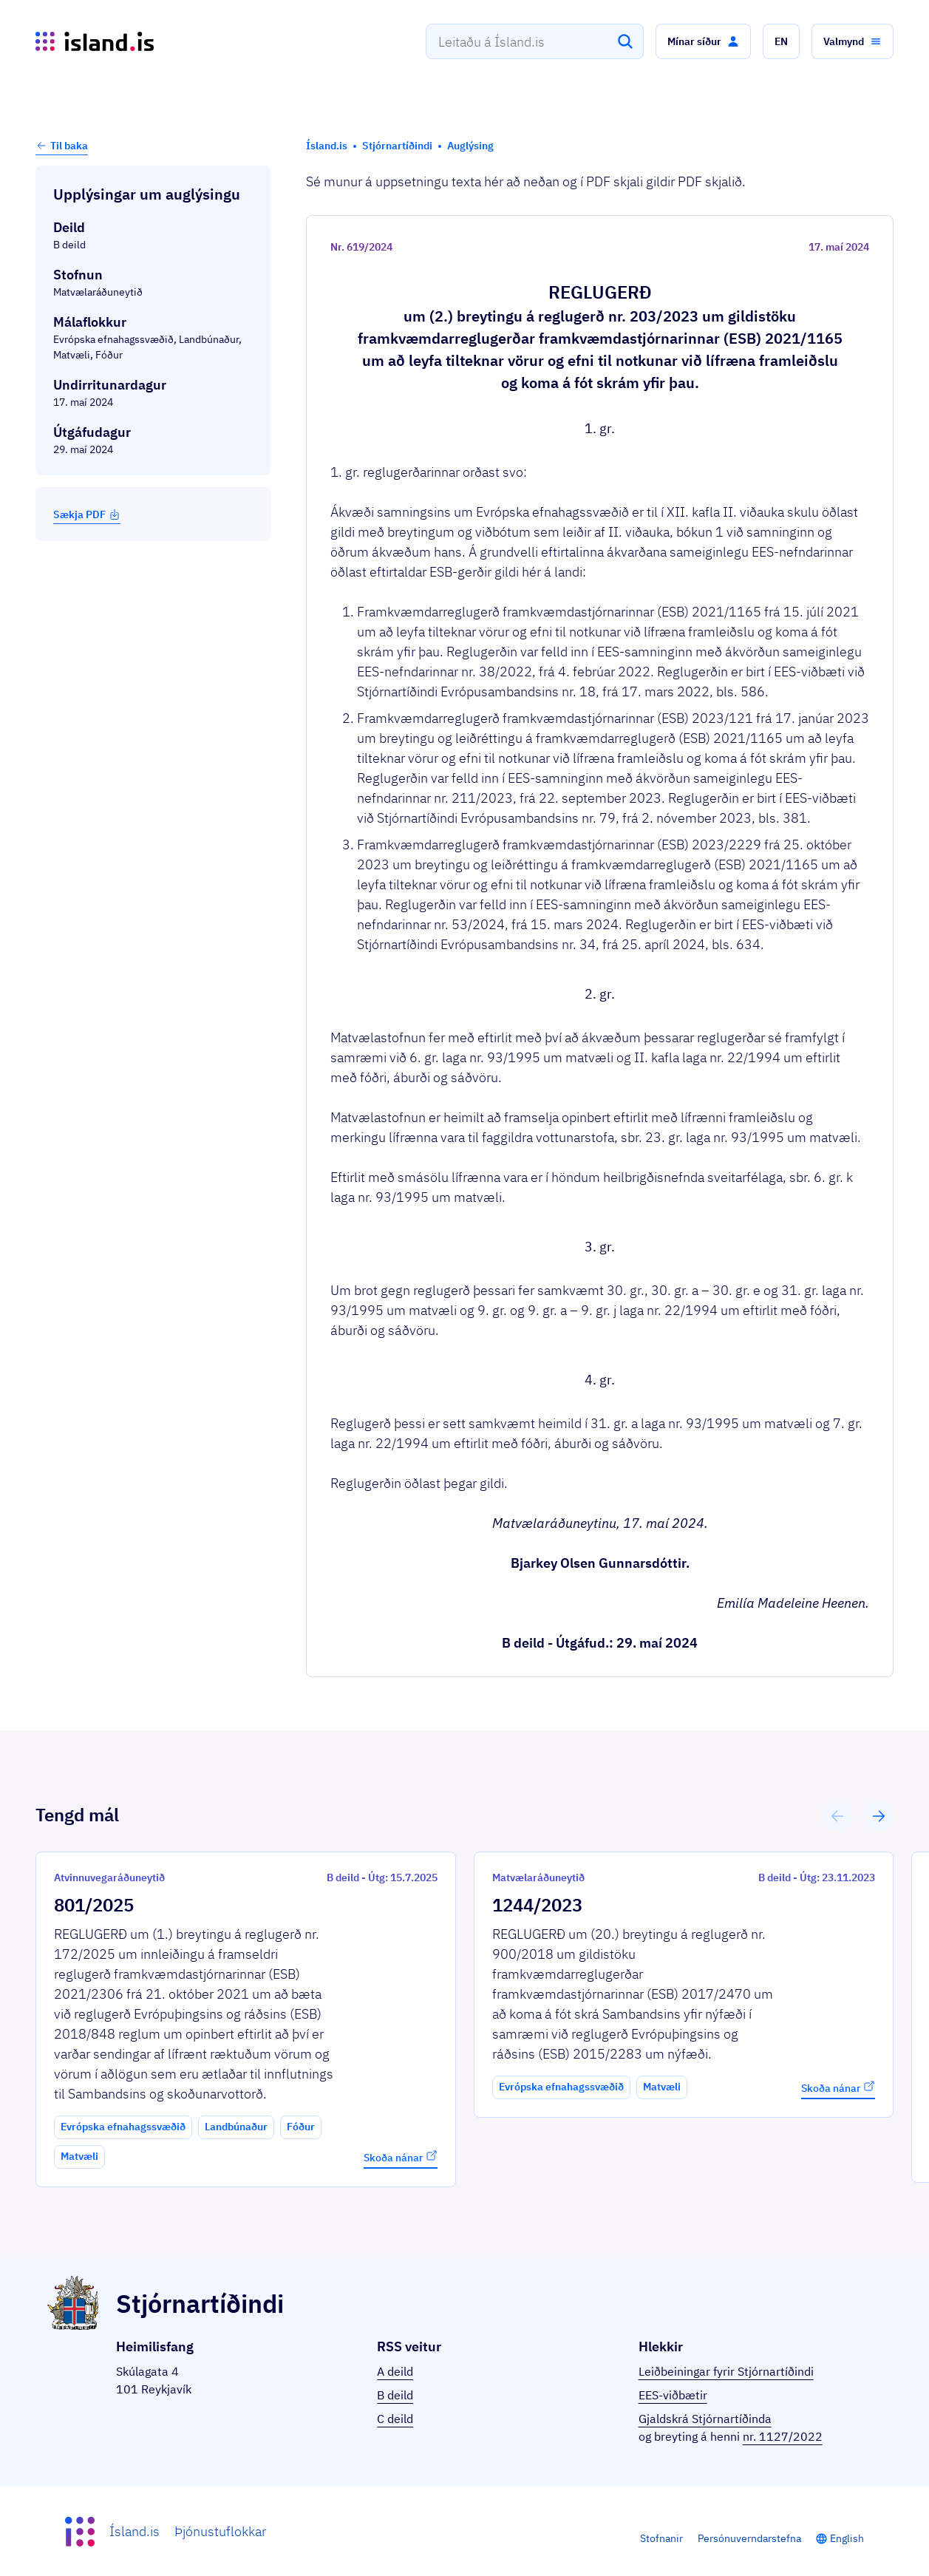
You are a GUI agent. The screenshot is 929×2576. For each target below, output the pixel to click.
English (847, 2538)
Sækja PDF (86, 514)
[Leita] (625, 41)
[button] (703, 41)
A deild (395, 2371)
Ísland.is (134, 2531)
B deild (395, 2395)
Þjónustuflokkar (220, 2531)
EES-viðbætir (673, 2395)
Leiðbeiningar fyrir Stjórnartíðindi (726, 2371)
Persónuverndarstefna (749, 2538)
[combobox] (535, 41)
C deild (395, 2418)
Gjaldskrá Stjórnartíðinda (705, 2418)
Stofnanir (661, 2538)
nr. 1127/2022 (783, 2436)
